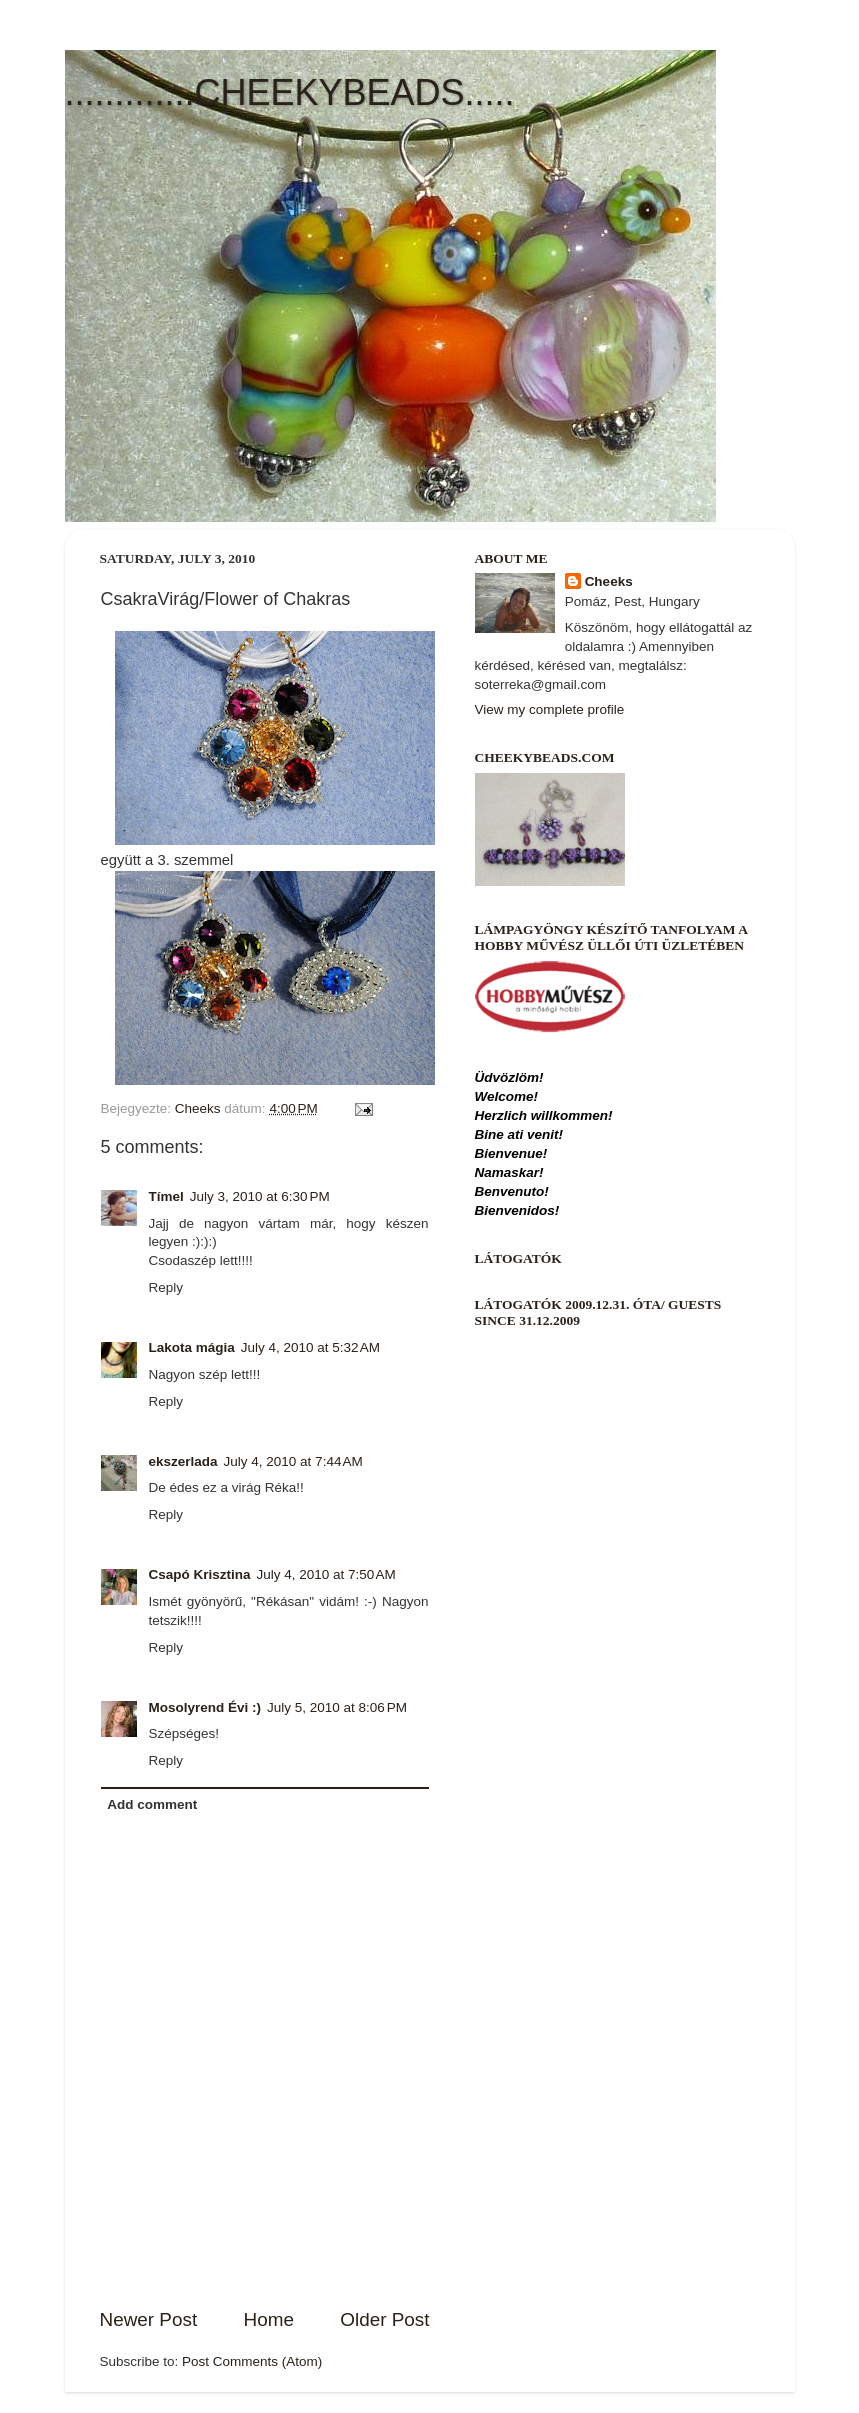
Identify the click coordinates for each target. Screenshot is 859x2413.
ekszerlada (183, 1461)
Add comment (152, 1804)
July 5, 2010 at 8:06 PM (337, 1707)
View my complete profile (550, 709)
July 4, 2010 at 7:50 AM (326, 1574)
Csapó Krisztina (200, 1574)
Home (269, 2319)
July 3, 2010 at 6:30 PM (260, 1196)
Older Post (384, 2319)
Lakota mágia (192, 1347)
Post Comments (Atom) (252, 2361)
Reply (166, 1287)
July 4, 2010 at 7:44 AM (293, 1461)
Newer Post (149, 2319)
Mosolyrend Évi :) (205, 1707)
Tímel (166, 1196)
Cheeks (609, 581)
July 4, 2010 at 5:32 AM (310, 1347)
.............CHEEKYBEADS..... (290, 92)
